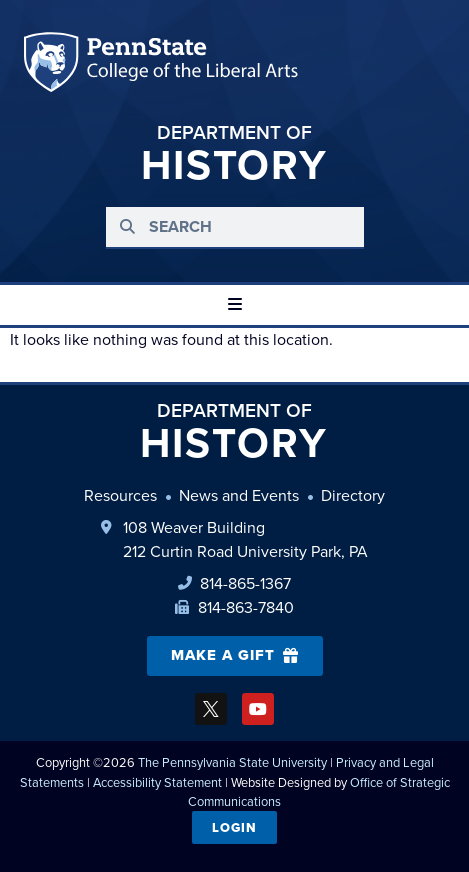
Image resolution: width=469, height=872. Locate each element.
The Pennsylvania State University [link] (232, 762)
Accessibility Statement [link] (157, 782)
